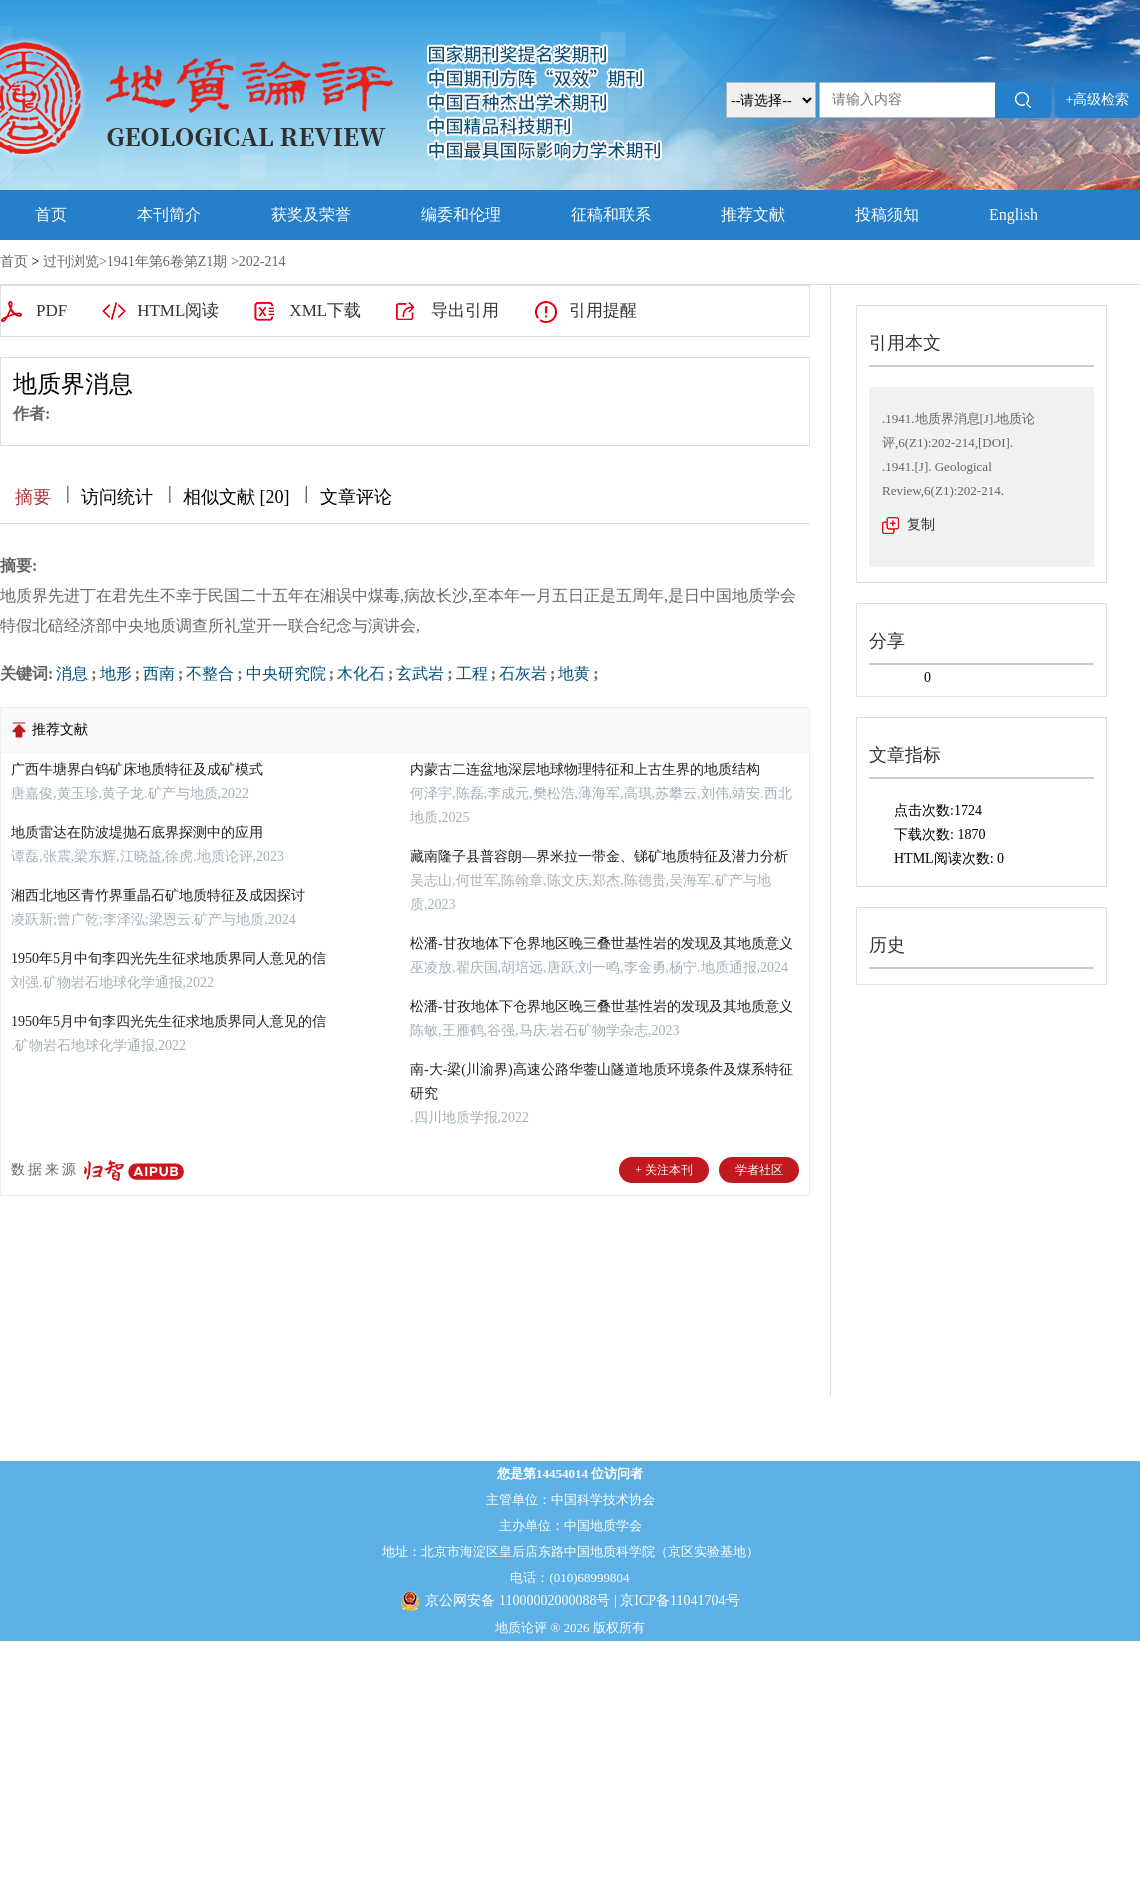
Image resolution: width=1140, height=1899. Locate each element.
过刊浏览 (71, 261)
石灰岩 (523, 673)
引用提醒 (603, 310)
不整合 (210, 673)
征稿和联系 (611, 214)
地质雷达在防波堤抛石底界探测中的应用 (137, 832)
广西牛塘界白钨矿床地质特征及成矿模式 (137, 769)
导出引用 (465, 310)
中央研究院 (286, 673)
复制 (921, 524)
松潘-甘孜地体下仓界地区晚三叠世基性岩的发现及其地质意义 (601, 943)
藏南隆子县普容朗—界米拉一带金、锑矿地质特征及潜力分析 (599, 856)
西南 (159, 673)
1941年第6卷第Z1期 (167, 261)
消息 (72, 673)
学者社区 (759, 1170)
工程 (472, 673)
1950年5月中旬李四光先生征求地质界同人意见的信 (168, 958)
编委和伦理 (461, 214)
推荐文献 (753, 214)
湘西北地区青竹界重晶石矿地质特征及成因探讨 (158, 895)
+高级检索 (1098, 99)
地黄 (574, 673)
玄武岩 (420, 673)
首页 (51, 214)
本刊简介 (169, 214)
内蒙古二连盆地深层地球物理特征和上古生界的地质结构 (585, 769)
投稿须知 (887, 214)
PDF (51, 310)
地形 (116, 673)
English (1013, 214)
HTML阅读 (178, 310)
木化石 (361, 673)
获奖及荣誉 (311, 214)
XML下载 (325, 310)
